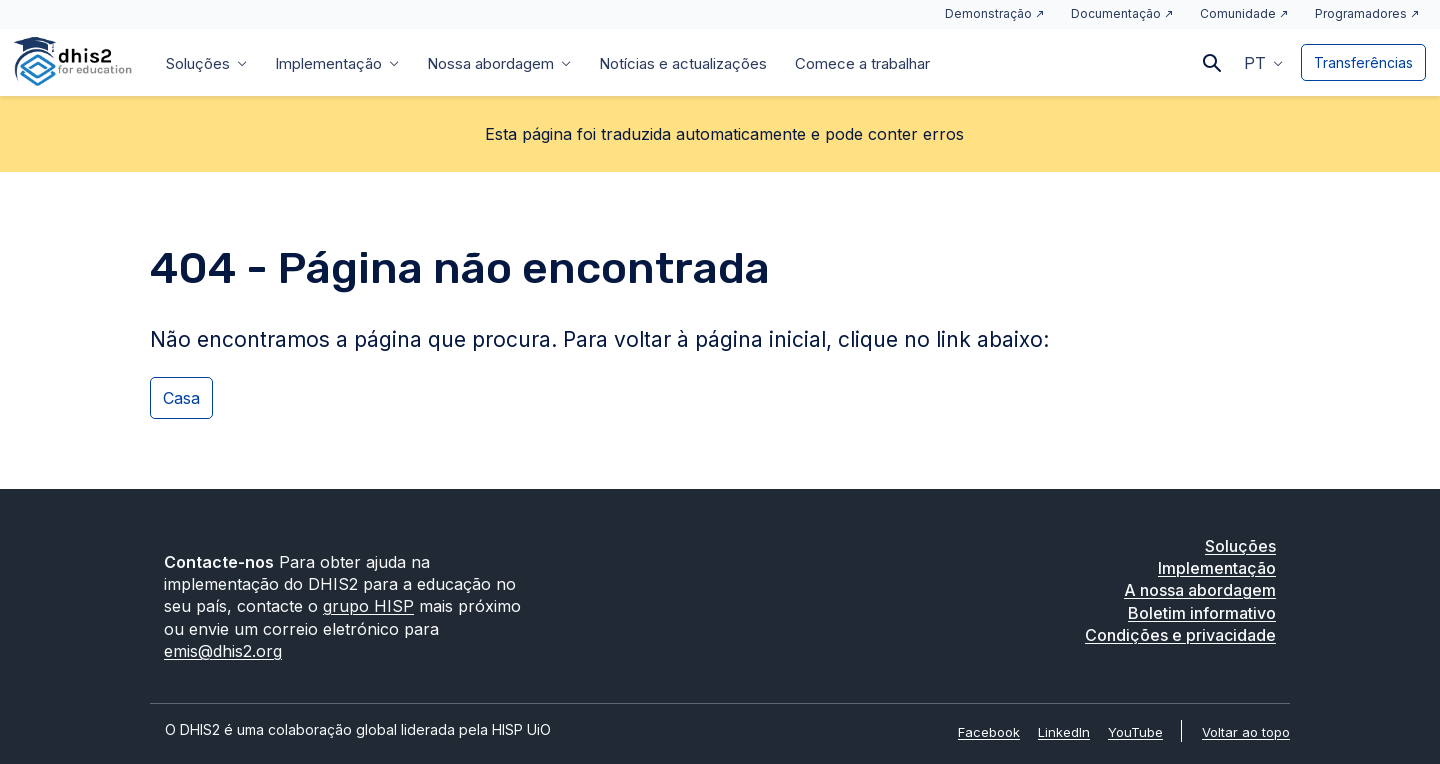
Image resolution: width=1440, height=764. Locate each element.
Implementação (328, 63)
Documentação (1116, 13)
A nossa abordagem (1200, 590)
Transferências (1363, 62)
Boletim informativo (1202, 613)
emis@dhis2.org (223, 651)
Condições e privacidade (1180, 635)
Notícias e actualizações (683, 63)
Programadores (1361, 13)
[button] (1263, 62)
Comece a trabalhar (862, 63)
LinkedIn (1064, 732)
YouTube (1135, 732)
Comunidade (1238, 13)
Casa (181, 398)
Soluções (198, 63)
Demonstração (988, 13)
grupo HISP (368, 606)
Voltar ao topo (1246, 732)
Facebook (989, 732)
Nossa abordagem (490, 63)
